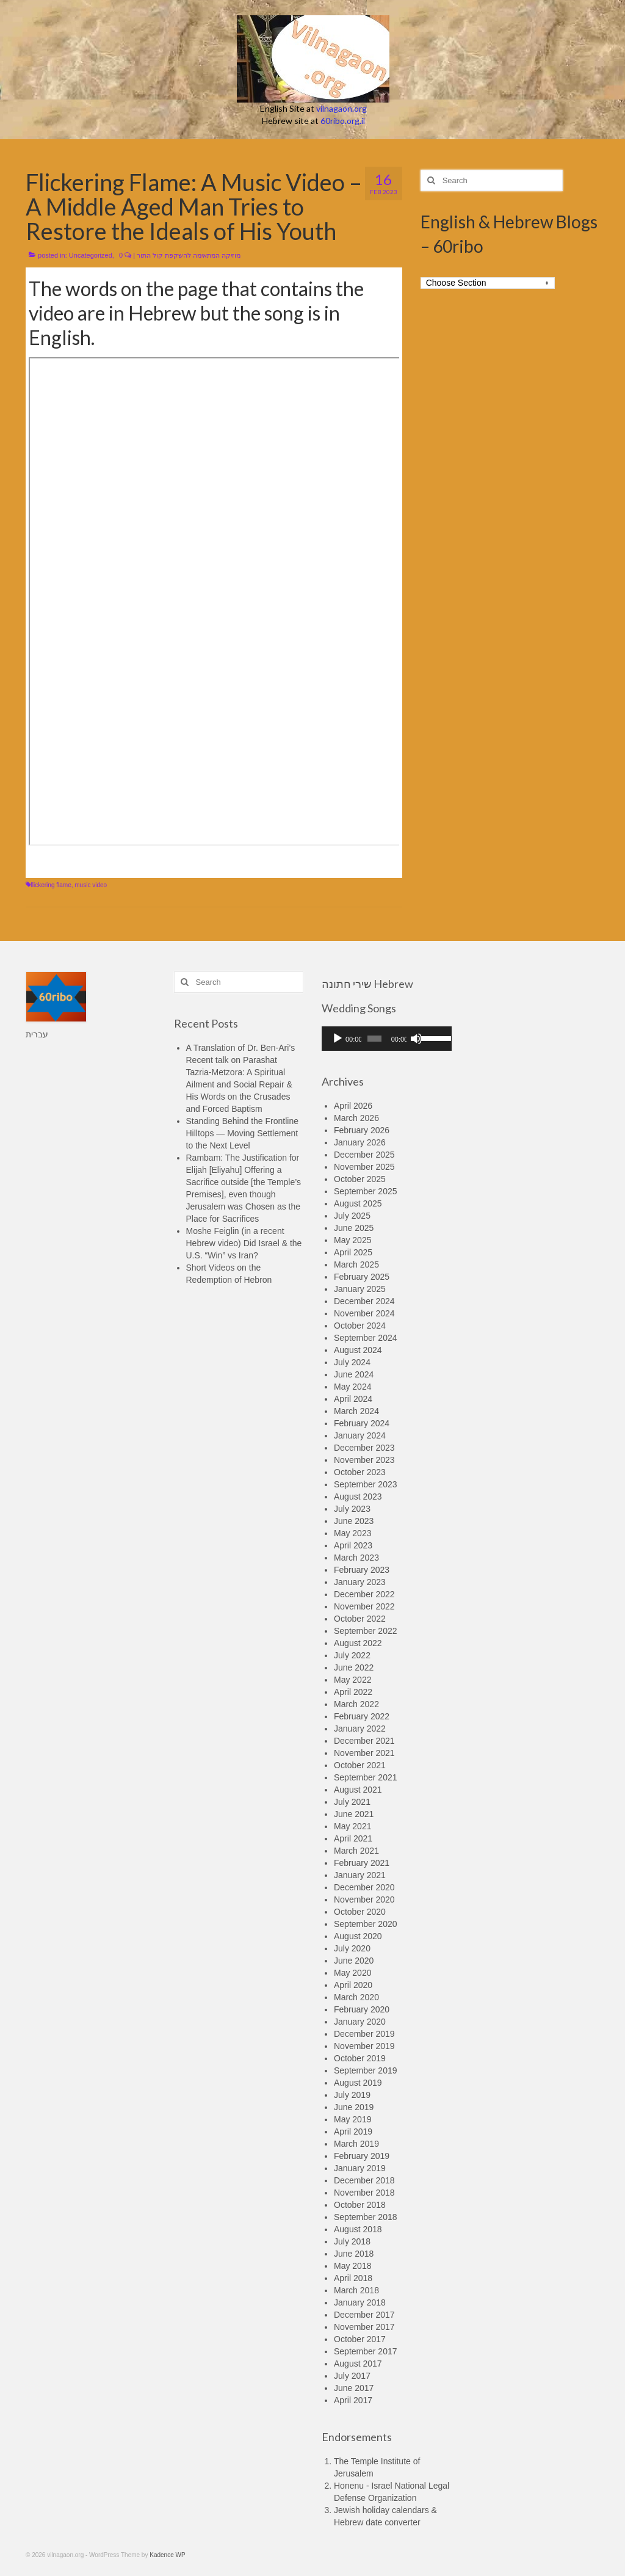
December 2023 (364, 1448)
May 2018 (352, 2266)
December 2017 (364, 2315)
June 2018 (354, 2254)
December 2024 (364, 1301)
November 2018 (364, 2192)
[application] (387, 1038)
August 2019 (358, 2083)
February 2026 (361, 1130)
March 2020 (356, 1997)
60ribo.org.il (342, 120)
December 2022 (364, 1594)
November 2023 (364, 1460)
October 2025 (360, 1179)
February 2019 (361, 2156)
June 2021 (354, 1814)
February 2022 (361, 1716)
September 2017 (365, 2351)
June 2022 (354, 1667)
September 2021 (365, 1777)
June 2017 (354, 2388)
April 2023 (353, 1545)
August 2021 (358, 1789)
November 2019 (364, 2046)
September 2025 (365, 1191)
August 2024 (358, 1350)
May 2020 (352, 1973)
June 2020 (354, 1960)
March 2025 (356, 1264)
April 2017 (353, 2400)
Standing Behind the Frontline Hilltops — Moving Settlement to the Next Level (242, 1133)
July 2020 (352, 1948)
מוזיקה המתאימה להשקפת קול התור (188, 255)
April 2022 (353, 1692)
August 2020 (358, 1936)
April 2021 (353, 1838)
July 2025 (352, 1216)
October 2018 (360, 2205)
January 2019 (360, 2168)
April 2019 (353, 2131)
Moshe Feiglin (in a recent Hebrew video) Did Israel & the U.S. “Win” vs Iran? (244, 1243)
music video (90, 885)
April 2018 (353, 2278)
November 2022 (364, 1606)
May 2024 (352, 1386)
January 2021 (360, 1875)
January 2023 (360, 1582)
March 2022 (356, 1704)
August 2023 (358, 1496)
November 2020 (364, 1899)
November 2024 (364, 1313)
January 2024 (360, 1435)
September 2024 (365, 1338)
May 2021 (352, 1826)
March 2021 (356, 1851)
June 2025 (354, 1228)
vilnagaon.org (341, 108)
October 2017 (360, 2339)
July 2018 (352, 2241)
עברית (37, 1034)
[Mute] (416, 1038)
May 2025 (352, 1240)
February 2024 (361, 1423)
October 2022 (360, 1619)
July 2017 (352, 2376)
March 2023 (356, 1557)
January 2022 (360, 1728)
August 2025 (358, 1203)
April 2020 (353, 1985)
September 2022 (365, 1631)
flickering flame (51, 885)
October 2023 (360, 1472)
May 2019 (352, 2119)
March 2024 (356, 1411)
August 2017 (358, 2363)
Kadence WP (167, 2555)
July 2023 (352, 1509)
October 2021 (360, 1765)
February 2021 (361, 1863)
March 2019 (356, 2144)
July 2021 (352, 1802)
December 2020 (364, 1887)
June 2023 (354, 1521)
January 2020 (360, 2021)
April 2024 (353, 1399)
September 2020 (365, 1924)
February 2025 (361, 1277)
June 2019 (354, 2107)
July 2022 (352, 1655)
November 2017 (364, 2327)
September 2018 (365, 2217)
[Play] (337, 1038)
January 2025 (360, 1289)
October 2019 (360, 2058)
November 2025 (364, 1167)
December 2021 (364, 1741)
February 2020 (361, 2009)
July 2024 (352, 1362)
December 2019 (364, 2034)
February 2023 (361, 1570)
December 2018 (364, 2180)
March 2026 (356, 1118)
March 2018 (356, 2290)
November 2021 (364, 1753)
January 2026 (360, 1142)
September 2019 (365, 2070)
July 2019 (352, 2095)
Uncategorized (90, 255)
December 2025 (364, 1154)
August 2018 (358, 2229)
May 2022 (352, 1680)
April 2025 (353, 1252)
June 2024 (354, 1374)
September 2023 (365, 1484)
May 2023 (352, 1533)
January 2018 (360, 2302)
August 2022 (358, 1643)
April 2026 (353, 1106)
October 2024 (360, 1325)
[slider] (374, 1039)
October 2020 (360, 1912)
